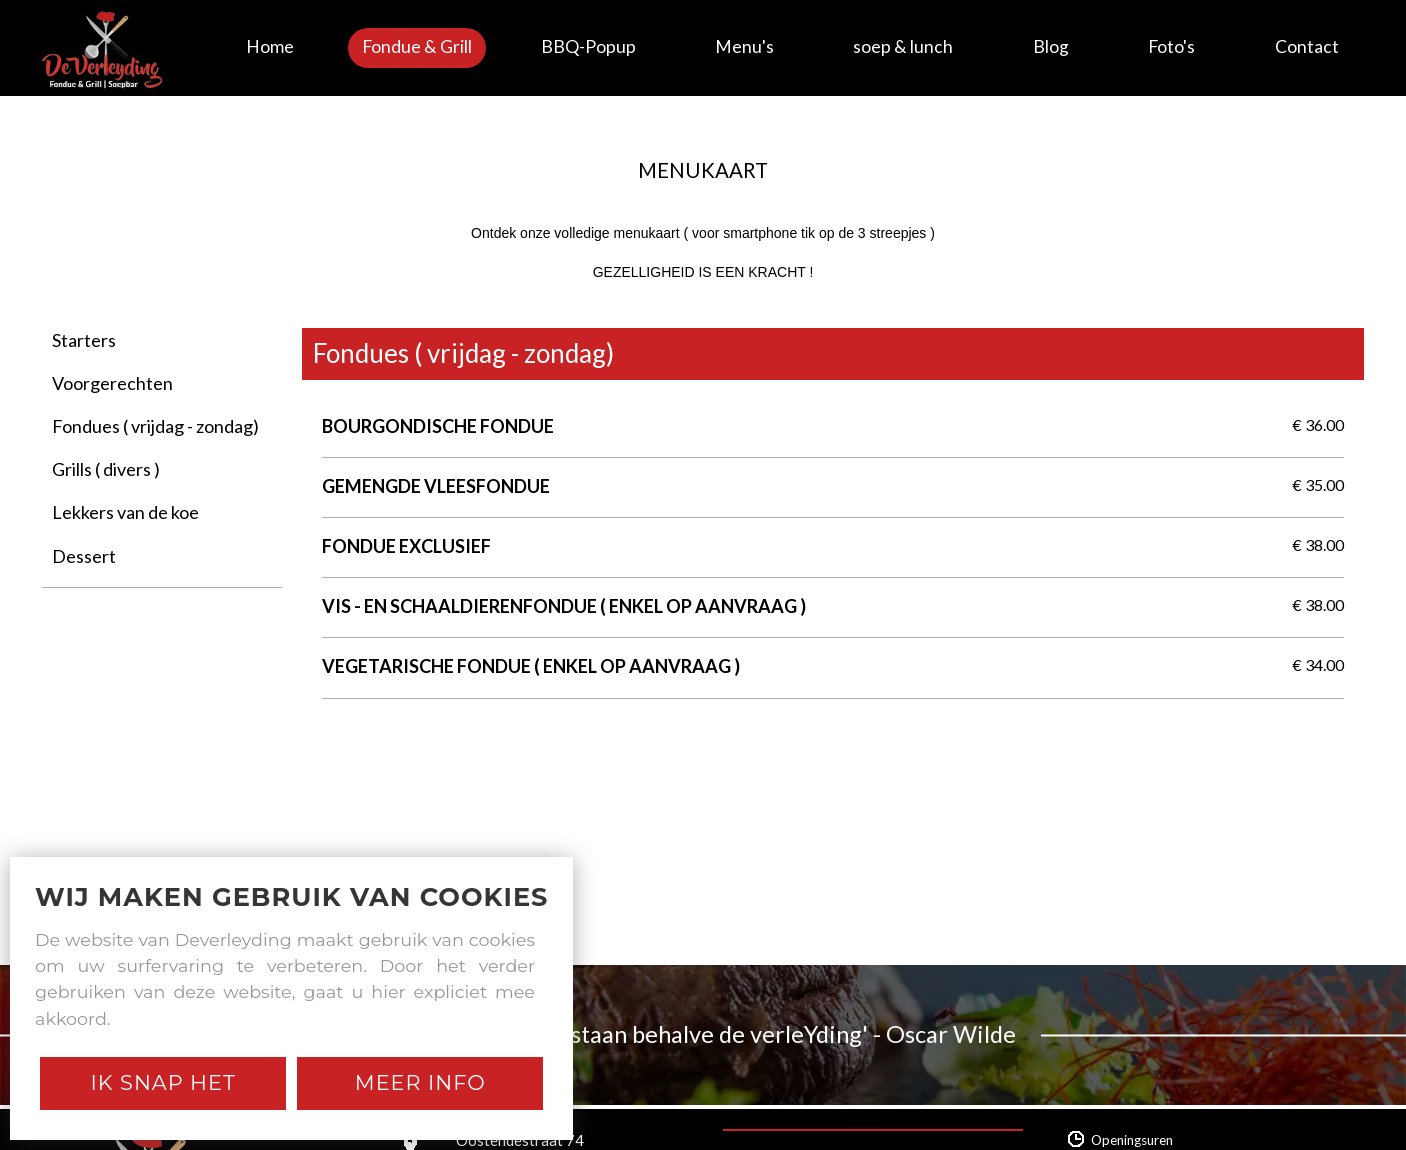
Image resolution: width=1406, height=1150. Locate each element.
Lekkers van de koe (125, 512)
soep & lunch (903, 46)
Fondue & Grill (417, 46)
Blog (1051, 46)
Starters (84, 340)
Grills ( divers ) (106, 469)
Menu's (744, 46)
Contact (1307, 46)
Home (270, 46)
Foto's (1171, 46)
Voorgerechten (112, 383)
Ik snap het (163, 1082)
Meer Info (420, 1082)
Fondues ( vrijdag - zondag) (155, 426)
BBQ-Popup (588, 46)
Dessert (84, 556)
